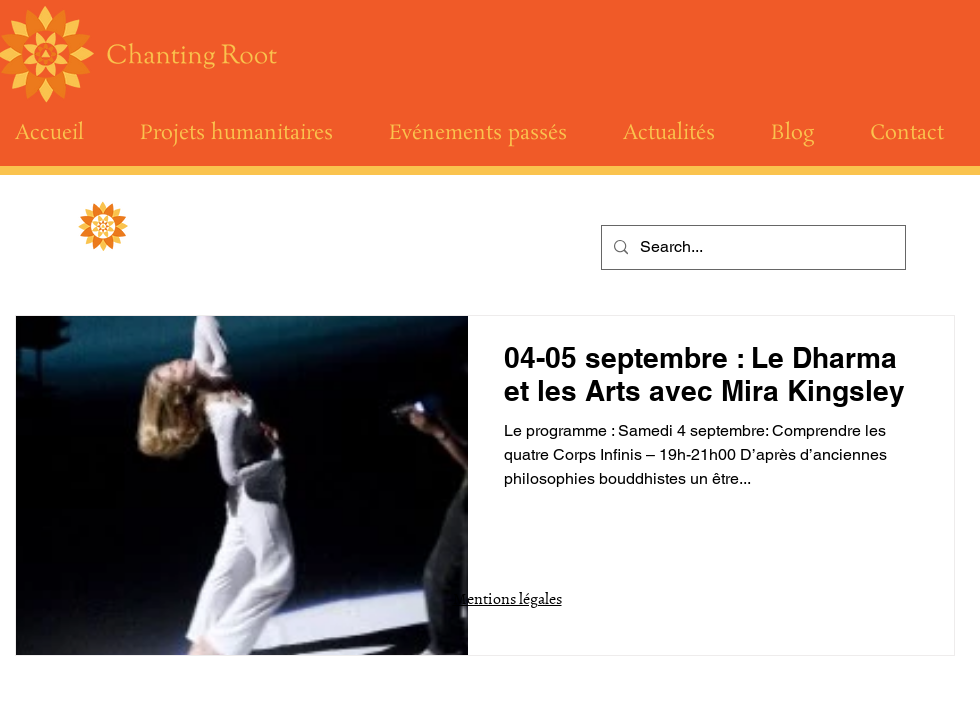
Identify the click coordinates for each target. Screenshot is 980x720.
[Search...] (751, 247)
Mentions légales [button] (507, 598)
